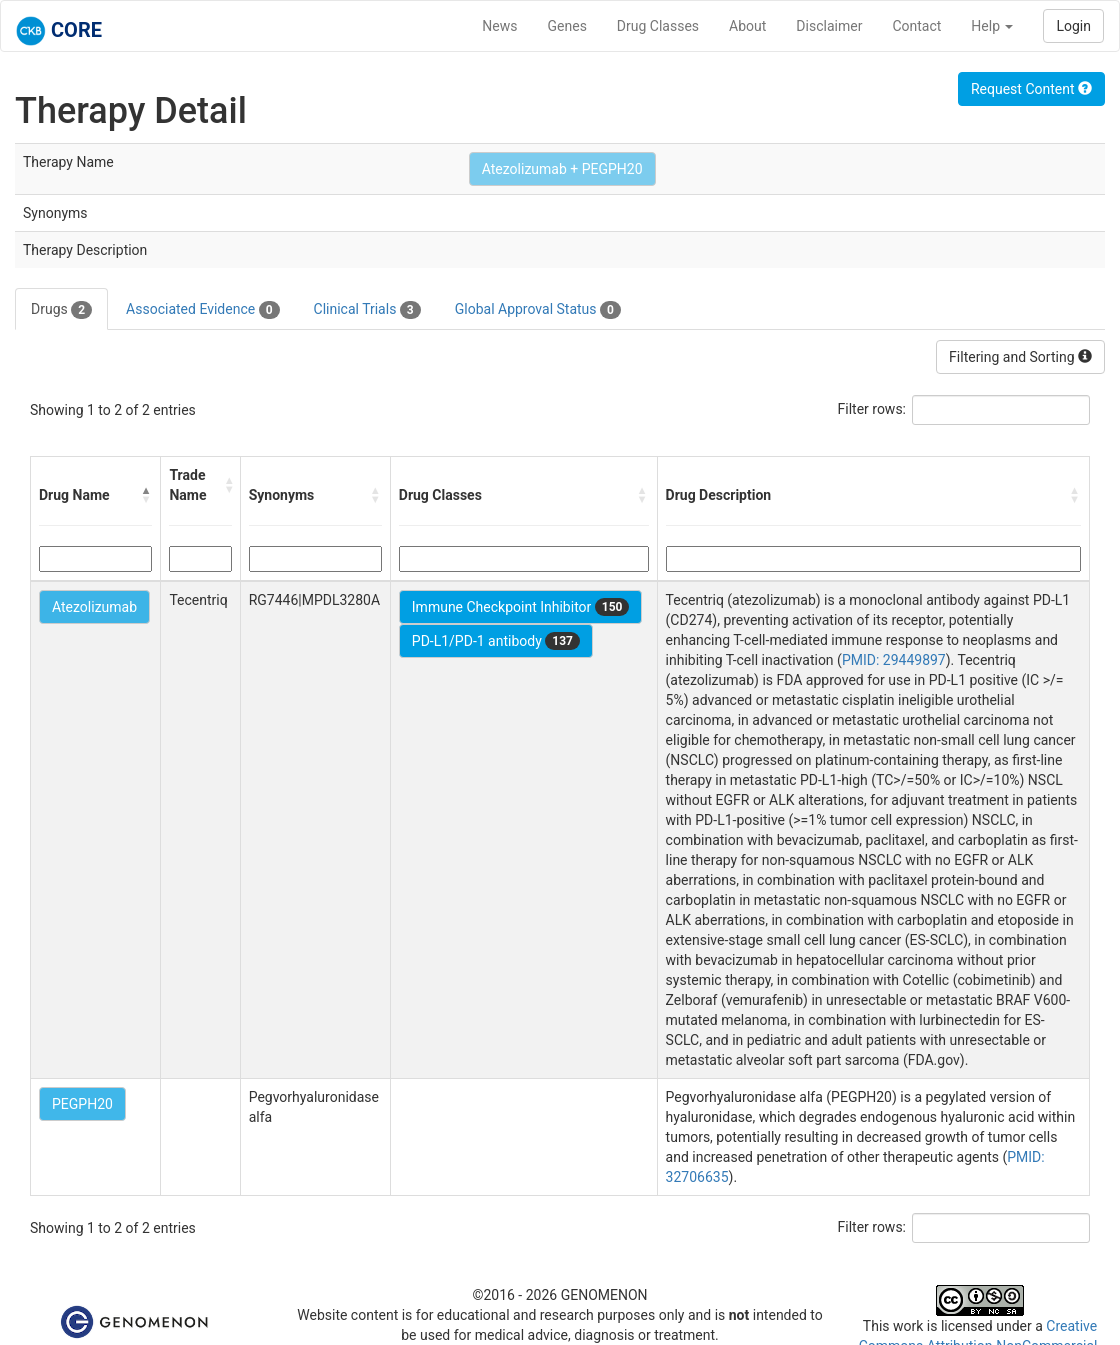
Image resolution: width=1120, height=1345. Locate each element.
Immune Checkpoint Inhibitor (521, 607)
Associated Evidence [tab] (202, 310)
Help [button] (992, 26)
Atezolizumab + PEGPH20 (562, 169)
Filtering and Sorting (1020, 357)
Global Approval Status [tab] (538, 310)
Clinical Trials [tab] (367, 310)
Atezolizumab (94, 607)
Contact (916, 26)
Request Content (1031, 89)
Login (1073, 26)
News (499, 26)
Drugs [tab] (61, 310)
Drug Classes (658, 26)
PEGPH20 (82, 1104)
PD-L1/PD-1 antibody (496, 641)
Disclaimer (829, 26)
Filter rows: (872, 409)
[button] (146, 495)
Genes (567, 26)
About (747, 26)
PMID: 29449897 (894, 660)
